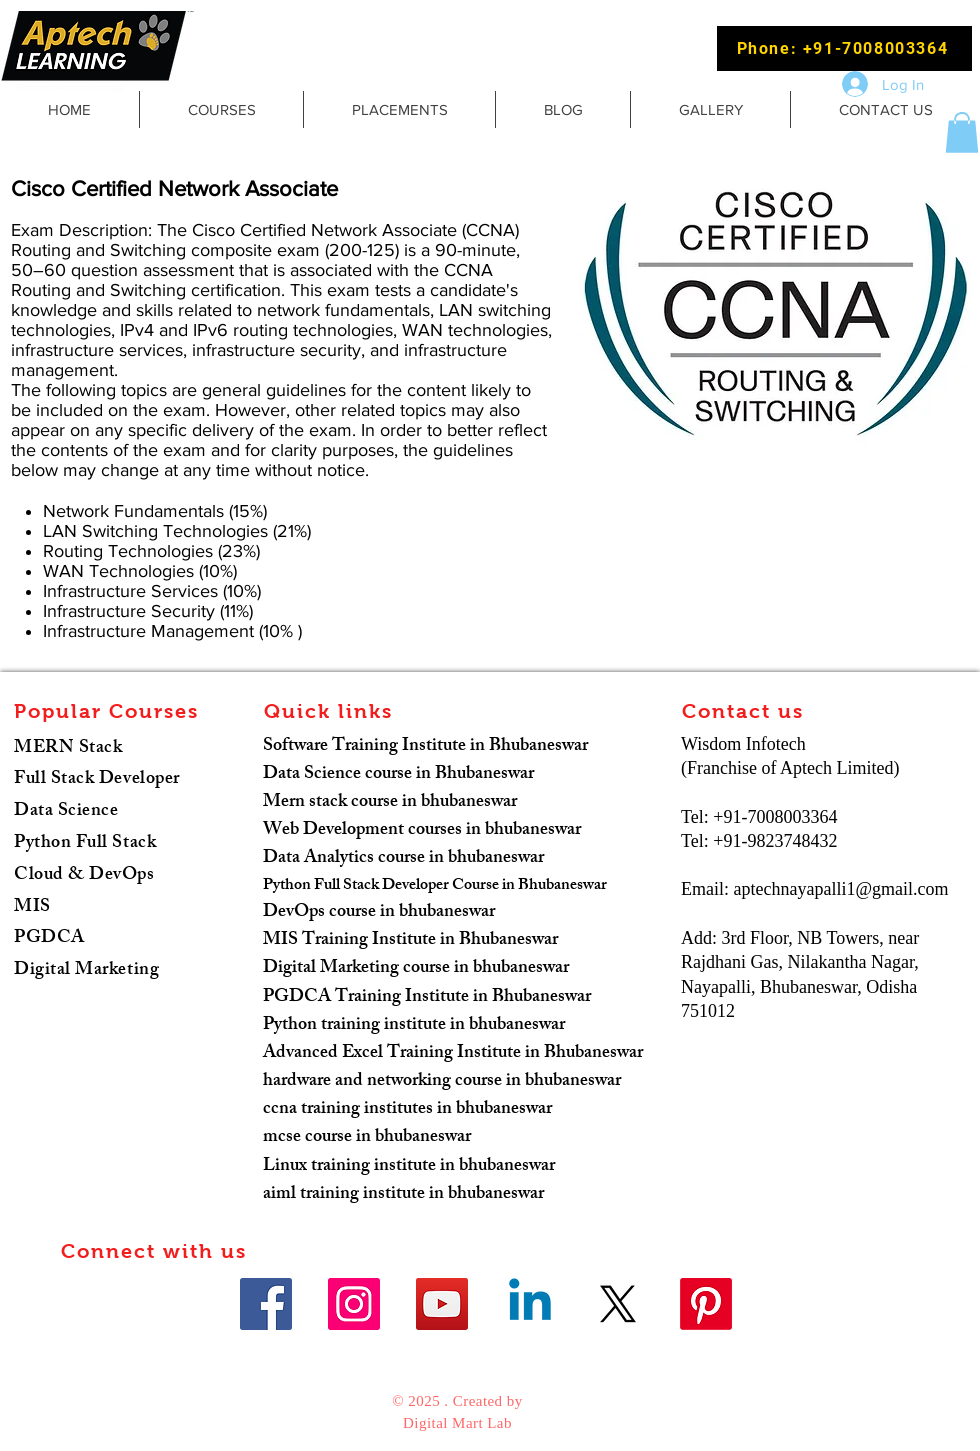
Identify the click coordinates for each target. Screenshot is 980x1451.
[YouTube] (442, 1304)
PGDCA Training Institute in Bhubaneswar (427, 998)
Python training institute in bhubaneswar (414, 1026)
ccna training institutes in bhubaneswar (407, 1110)
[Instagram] (354, 1304)
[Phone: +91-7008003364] (844, 48)
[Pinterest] (706, 1304)
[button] (962, 132)
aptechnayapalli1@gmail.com (841, 889)
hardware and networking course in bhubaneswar (442, 1082)
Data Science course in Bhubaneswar (398, 775)
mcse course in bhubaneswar (367, 1138)
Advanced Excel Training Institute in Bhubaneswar (453, 1054)
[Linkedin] (530, 1304)
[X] (618, 1304)
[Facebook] (266, 1304)
